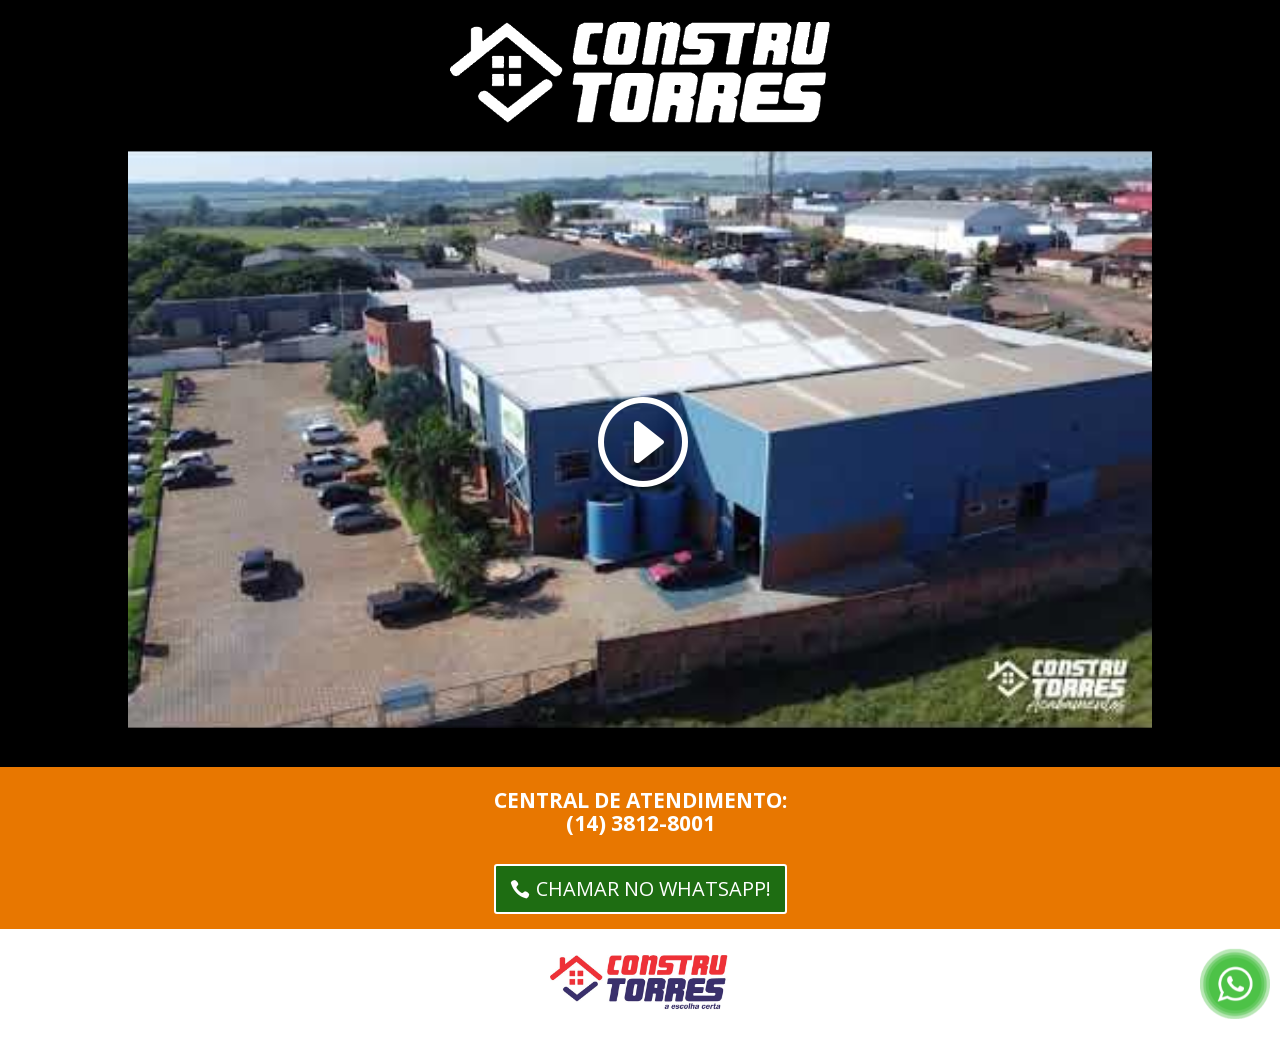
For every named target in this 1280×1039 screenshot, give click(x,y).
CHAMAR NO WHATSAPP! (653, 888)
